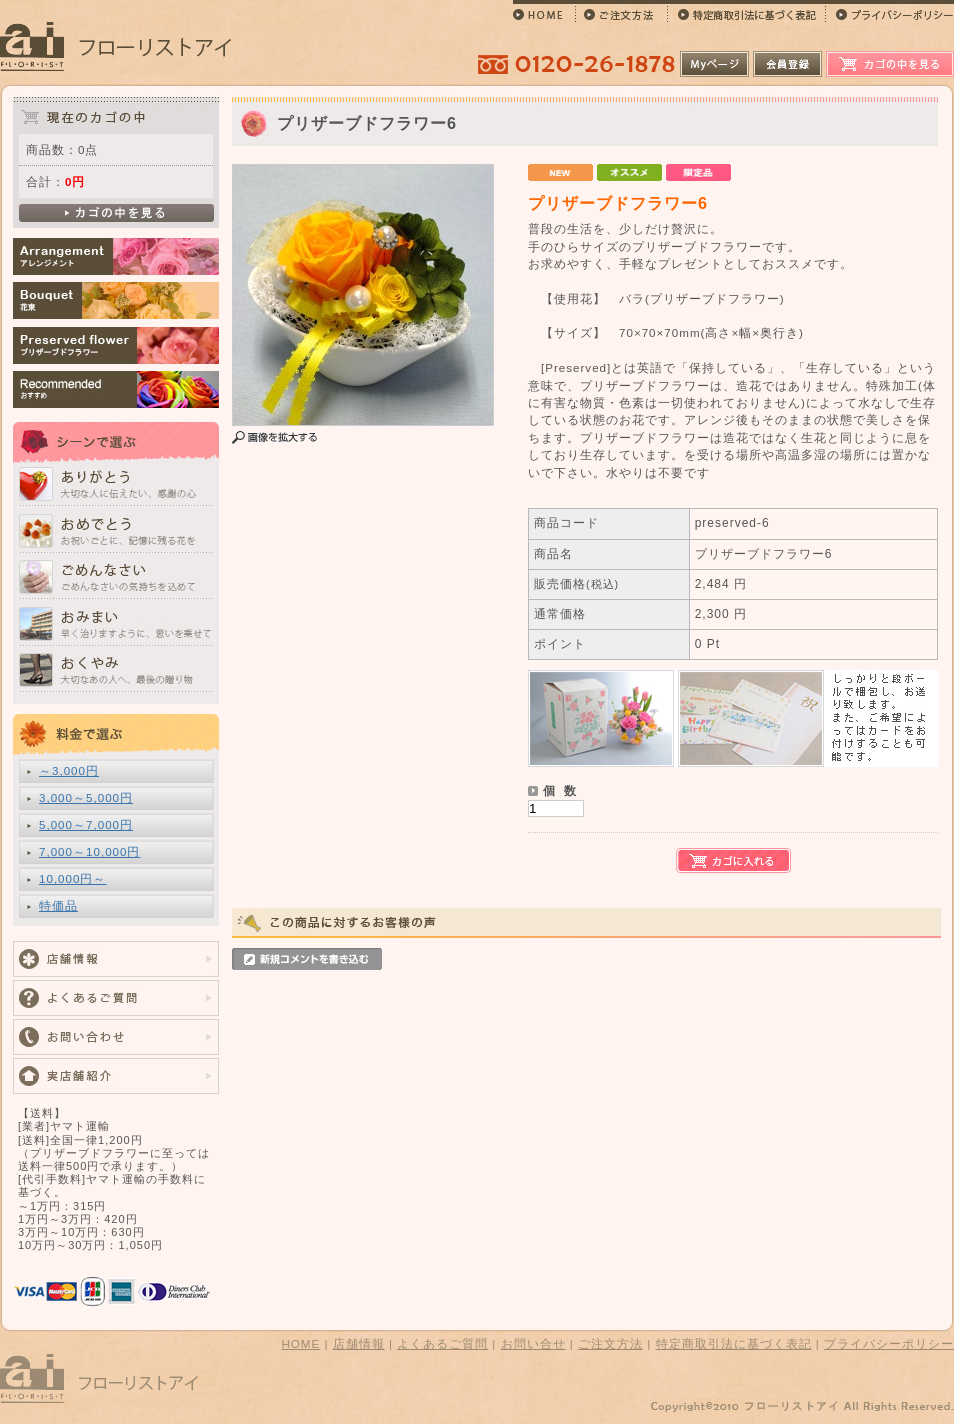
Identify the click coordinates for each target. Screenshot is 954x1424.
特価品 (58, 905)
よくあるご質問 (442, 1343)
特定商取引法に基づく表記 (734, 1343)
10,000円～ (72, 878)
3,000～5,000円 (86, 797)
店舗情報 (359, 1343)
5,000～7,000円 (86, 824)
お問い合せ (533, 1343)
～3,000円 (69, 770)
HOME (300, 1343)
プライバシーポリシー (889, 1343)
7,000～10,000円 (89, 851)
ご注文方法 (610, 1343)
